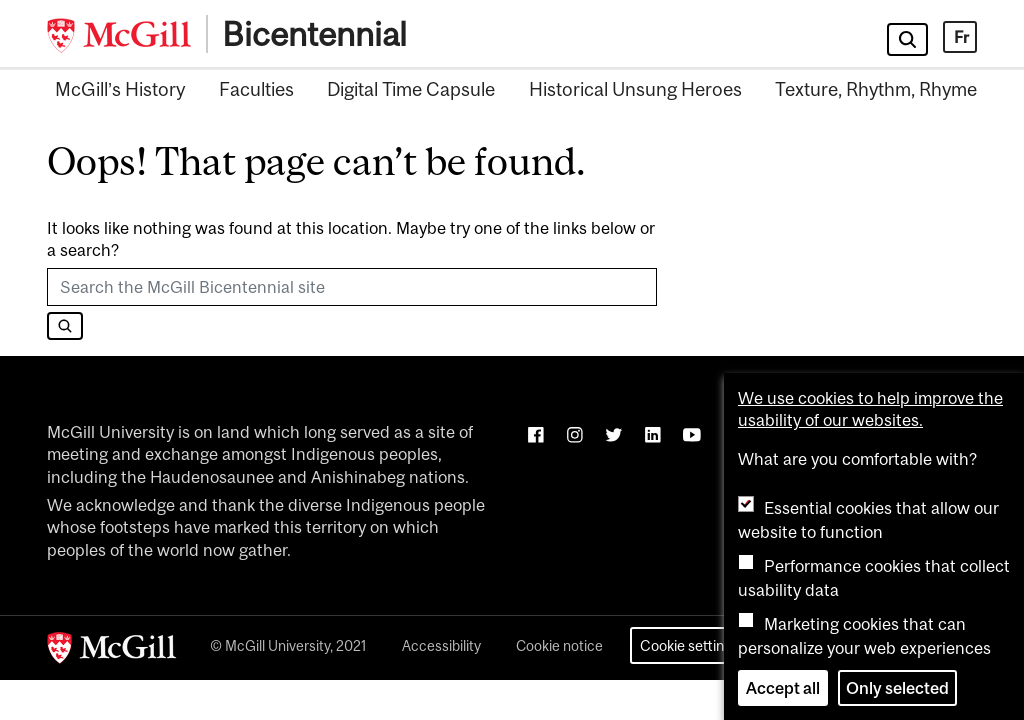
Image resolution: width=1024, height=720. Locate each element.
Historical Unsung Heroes (635, 89)
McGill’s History (120, 89)
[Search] (65, 326)
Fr (961, 37)
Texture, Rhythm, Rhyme (876, 89)
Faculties (256, 89)
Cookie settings (689, 645)
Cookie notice (559, 646)
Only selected (897, 688)
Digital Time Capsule (411, 89)
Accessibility (441, 646)
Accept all (783, 688)
